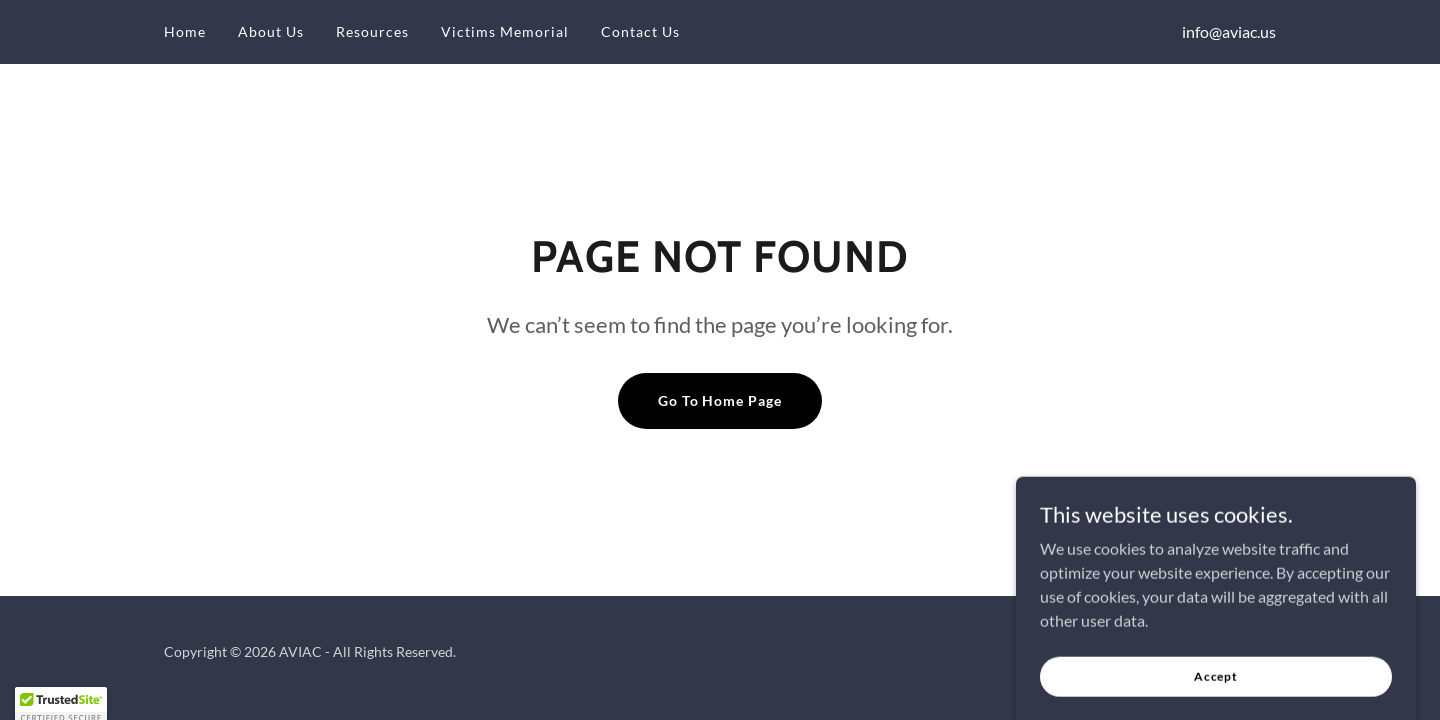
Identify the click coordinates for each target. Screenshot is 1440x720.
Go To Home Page (720, 400)
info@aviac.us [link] (1229, 31)
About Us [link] (271, 31)
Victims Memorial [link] (505, 31)
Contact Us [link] (640, 31)
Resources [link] (372, 31)
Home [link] (185, 31)
